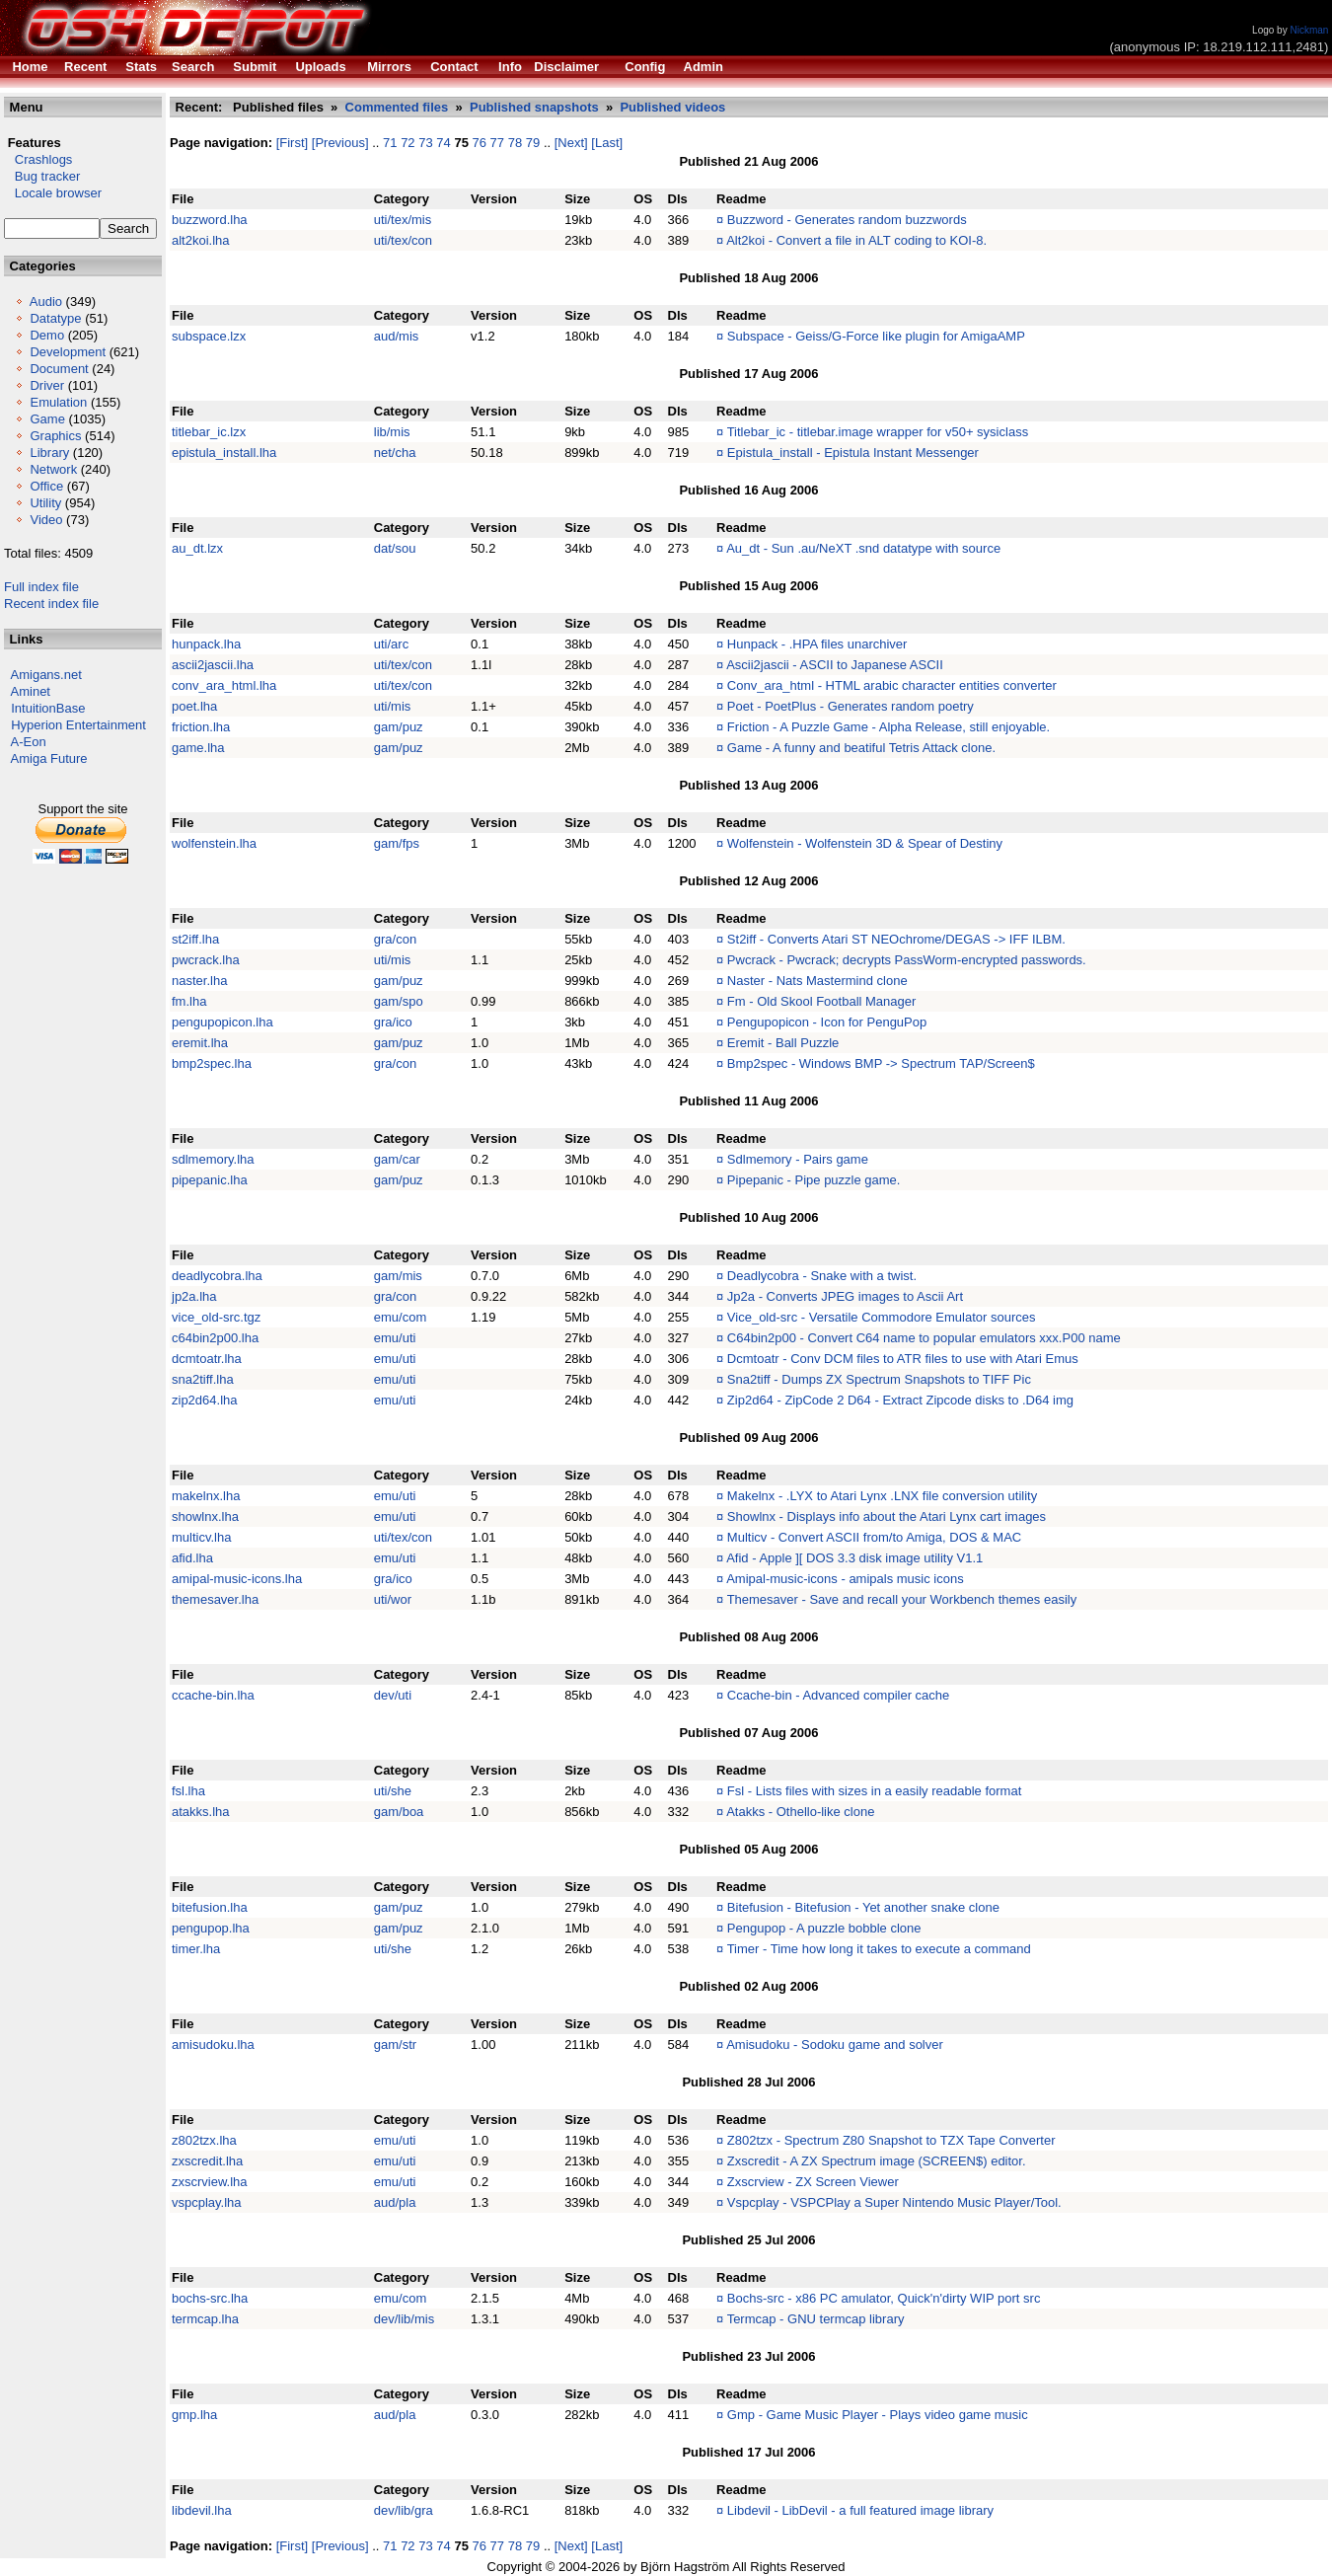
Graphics (55, 435)
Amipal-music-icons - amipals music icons (845, 1578)
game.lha (198, 747)
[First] (292, 142)
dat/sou (395, 548)
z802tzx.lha (204, 2140)
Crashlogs (38, 159)
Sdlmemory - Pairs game (797, 1159)
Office (46, 486)
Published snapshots (534, 107)
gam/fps (396, 843)
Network (53, 469)
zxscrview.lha (210, 2181)
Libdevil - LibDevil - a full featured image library (860, 2510)
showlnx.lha (205, 1516)
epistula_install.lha (224, 452)
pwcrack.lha (206, 959)
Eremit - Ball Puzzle (783, 1042)
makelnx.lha (206, 1495)
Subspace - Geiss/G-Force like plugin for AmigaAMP (876, 336)
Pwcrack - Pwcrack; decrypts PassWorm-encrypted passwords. (906, 959)
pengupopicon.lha (222, 1022)
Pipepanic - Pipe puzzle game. (814, 1180)
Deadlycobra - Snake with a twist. (822, 1275)
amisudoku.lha (213, 2044)
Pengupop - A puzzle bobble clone (824, 1928)
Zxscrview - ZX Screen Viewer (813, 2181)
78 (515, 142)
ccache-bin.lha (213, 1695)
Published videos (672, 107)
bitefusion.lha (210, 1907)
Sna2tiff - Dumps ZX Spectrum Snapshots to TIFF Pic (879, 1379)
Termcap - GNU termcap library (816, 2318)
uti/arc (391, 644)
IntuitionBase (48, 708)
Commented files (397, 107)
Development (68, 351)
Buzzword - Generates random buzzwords (847, 219)
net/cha (395, 452)
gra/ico (393, 1022)
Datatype (55, 318)
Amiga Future (49, 758)
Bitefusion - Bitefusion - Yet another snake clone (863, 1907)
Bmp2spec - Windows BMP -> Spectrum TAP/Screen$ (881, 1063)
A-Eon (28, 741)
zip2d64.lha (205, 1400)
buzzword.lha (210, 219)
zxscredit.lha (207, 2161)
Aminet (30, 691)
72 (407, 142)
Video (46, 519)
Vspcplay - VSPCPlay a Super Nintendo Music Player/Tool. (894, 2202)
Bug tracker (42, 176)
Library (49, 452)
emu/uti (395, 1337)
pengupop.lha (211, 1928)
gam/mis (398, 1275)
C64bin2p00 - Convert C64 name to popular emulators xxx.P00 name (924, 1337)
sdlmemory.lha (213, 1159)
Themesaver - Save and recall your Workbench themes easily (902, 1599)
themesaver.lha (215, 1599)
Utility (45, 502)
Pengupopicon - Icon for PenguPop (826, 1022)
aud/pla (395, 2202)
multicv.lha (201, 1537)
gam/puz (398, 727)
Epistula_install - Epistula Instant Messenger (853, 452)
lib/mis (392, 431)
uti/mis (392, 706)
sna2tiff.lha (203, 1379)
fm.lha (189, 1001)
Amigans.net (46, 674)
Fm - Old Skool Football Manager (821, 1001)
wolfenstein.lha (214, 843)
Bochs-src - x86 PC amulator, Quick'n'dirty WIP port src (884, 2298)
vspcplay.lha (207, 2202)
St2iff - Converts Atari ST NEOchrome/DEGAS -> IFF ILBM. (896, 939)
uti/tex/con (403, 240)
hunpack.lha (206, 644)
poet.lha (194, 706)
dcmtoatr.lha (207, 1358)
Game (47, 419)
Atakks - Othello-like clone (800, 1811)
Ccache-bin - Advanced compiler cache (838, 1695)
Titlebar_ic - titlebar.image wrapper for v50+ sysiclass (878, 431)
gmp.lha (194, 2414)
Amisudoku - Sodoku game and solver (834, 2044)
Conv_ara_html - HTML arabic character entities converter (892, 685)
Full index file (41, 586)
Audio (46, 301)
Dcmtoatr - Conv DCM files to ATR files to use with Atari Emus (902, 1358)
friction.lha (201, 727)
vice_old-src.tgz (216, 1317)
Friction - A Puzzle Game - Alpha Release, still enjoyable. (888, 727)
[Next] (571, 142)
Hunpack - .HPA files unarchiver (817, 644)
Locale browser (53, 193)
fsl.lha (188, 1790)
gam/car (397, 1159)
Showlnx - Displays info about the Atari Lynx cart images (886, 1516)
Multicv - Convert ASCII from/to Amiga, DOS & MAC (874, 1537)
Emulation (58, 402)
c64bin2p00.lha (215, 1337)
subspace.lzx (209, 336)
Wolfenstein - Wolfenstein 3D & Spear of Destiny (864, 843)
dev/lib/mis (404, 2318)
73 (425, 142)
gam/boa (399, 1811)
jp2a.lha (194, 1296)
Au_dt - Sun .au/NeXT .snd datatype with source (863, 548)
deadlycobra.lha (217, 1275)
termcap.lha (205, 2318)
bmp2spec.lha (212, 1063)
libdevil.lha (202, 2510)
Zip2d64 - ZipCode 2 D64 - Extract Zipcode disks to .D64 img (900, 1400)
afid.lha (192, 1558)
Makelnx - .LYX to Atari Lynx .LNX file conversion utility (882, 1495)
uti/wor (392, 1599)
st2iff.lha (195, 939)
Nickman (1309, 30)
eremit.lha (200, 1042)
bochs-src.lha (210, 2298)
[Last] (607, 142)
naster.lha (199, 980)
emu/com (400, 1317)
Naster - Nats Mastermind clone (817, 980)
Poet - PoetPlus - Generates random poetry (850, 706)
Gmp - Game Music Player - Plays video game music (877, 2414)
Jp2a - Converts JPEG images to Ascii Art (845, 1296)
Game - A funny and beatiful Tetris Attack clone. (861, 747)
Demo (47, 335)
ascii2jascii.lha (213, 664)
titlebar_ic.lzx (209, 431)
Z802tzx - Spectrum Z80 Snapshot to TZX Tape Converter (891, 2140)
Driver (47, 385)
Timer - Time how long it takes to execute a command (879, 1948)
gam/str (395, 2044)
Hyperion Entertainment (78, 725)
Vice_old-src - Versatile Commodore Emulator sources (881, 1317)
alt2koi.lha (201, 240)
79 (533, 142)
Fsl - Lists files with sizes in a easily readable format (874, 1790)
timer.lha (196, 1948)
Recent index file (51, 603)
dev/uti (392, 1695)
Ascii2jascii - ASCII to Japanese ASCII (834, 664)
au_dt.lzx (197, 548)
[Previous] (340, 142)
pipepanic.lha (210, 1180)
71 (390, 142)
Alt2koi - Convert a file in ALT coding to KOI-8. (856, 240)
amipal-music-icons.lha (237, 1578)
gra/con (395, 939)
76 (479, 142)
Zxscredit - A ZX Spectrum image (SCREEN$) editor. (876, 2161)
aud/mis (396, 336)
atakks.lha (201, 1811)
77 (497, 142)
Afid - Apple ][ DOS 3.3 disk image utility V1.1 (854, 1558)
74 (443, 142)
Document (59, 368)
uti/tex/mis (403, 219)
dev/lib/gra (403, 2510)
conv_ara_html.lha (224, 685)
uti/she (392, 1790)
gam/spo (398, 1001)
